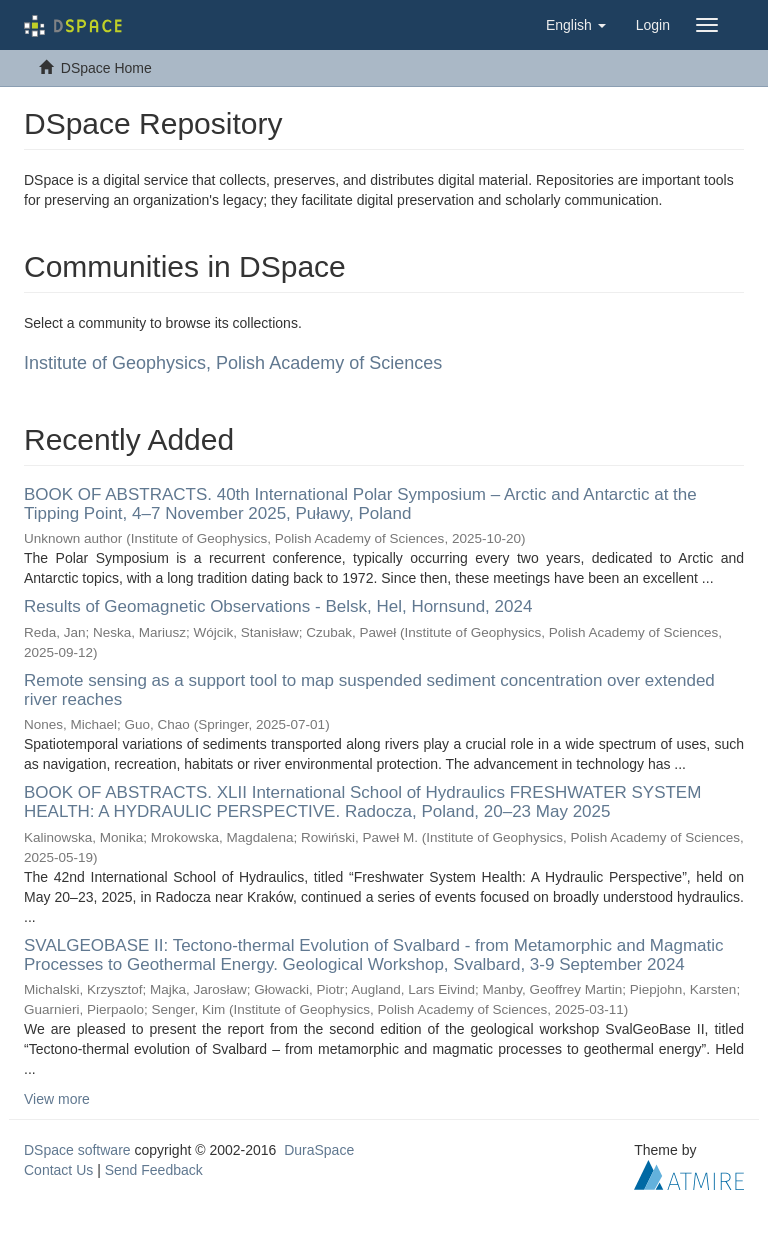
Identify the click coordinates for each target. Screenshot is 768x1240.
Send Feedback (154, 1170)
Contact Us (58, 1170)
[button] (576, 25)
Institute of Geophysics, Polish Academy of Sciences (233, 363)
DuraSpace (319, 1150)
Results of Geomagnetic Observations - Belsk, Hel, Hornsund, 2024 (278, 606)
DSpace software (77, 1150)
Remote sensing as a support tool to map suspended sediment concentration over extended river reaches (369, 690)
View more (57, 1099)
